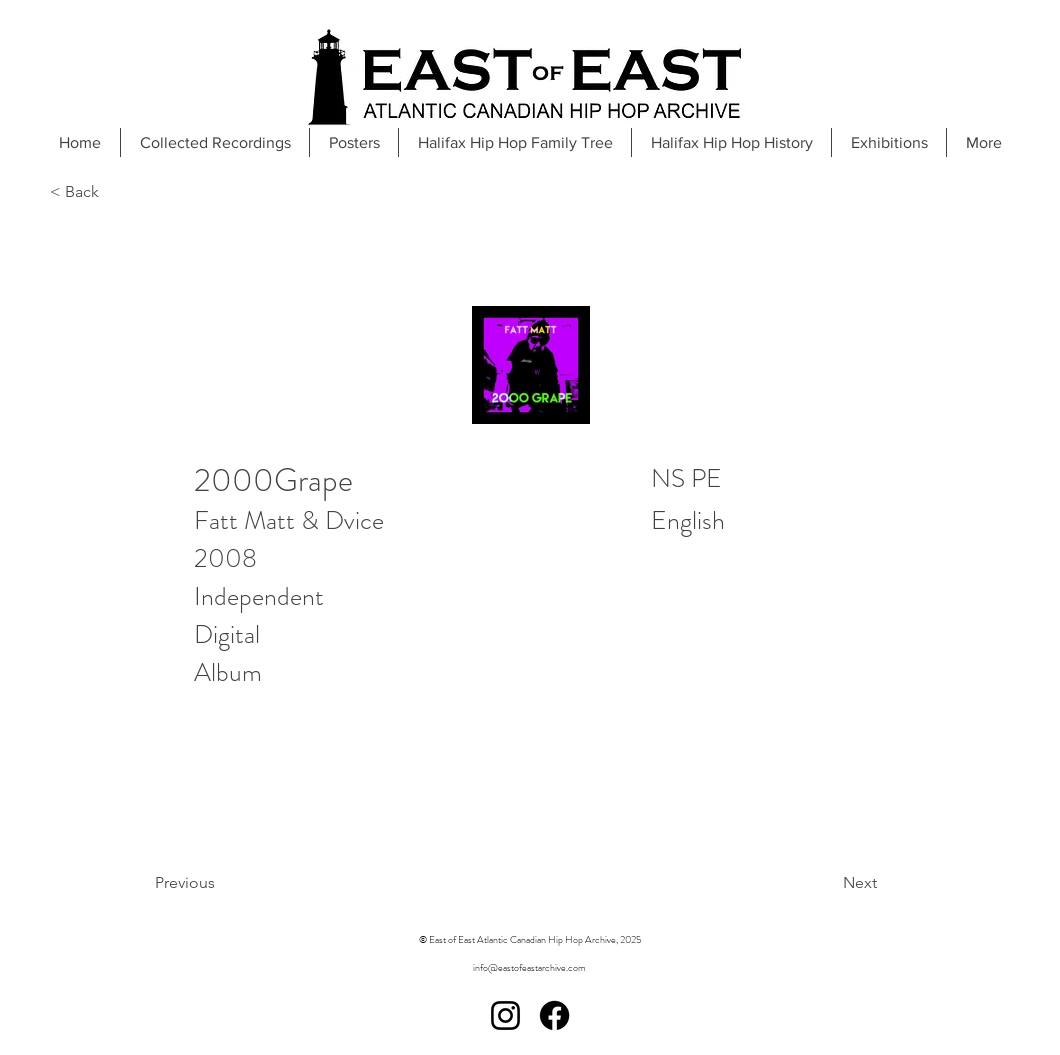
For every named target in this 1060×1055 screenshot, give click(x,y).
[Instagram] (505, 1015)
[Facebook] (554, 1015)
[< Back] (116, 192)
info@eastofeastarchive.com (529, 967)
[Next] (809, 883)
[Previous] (236, 883)
